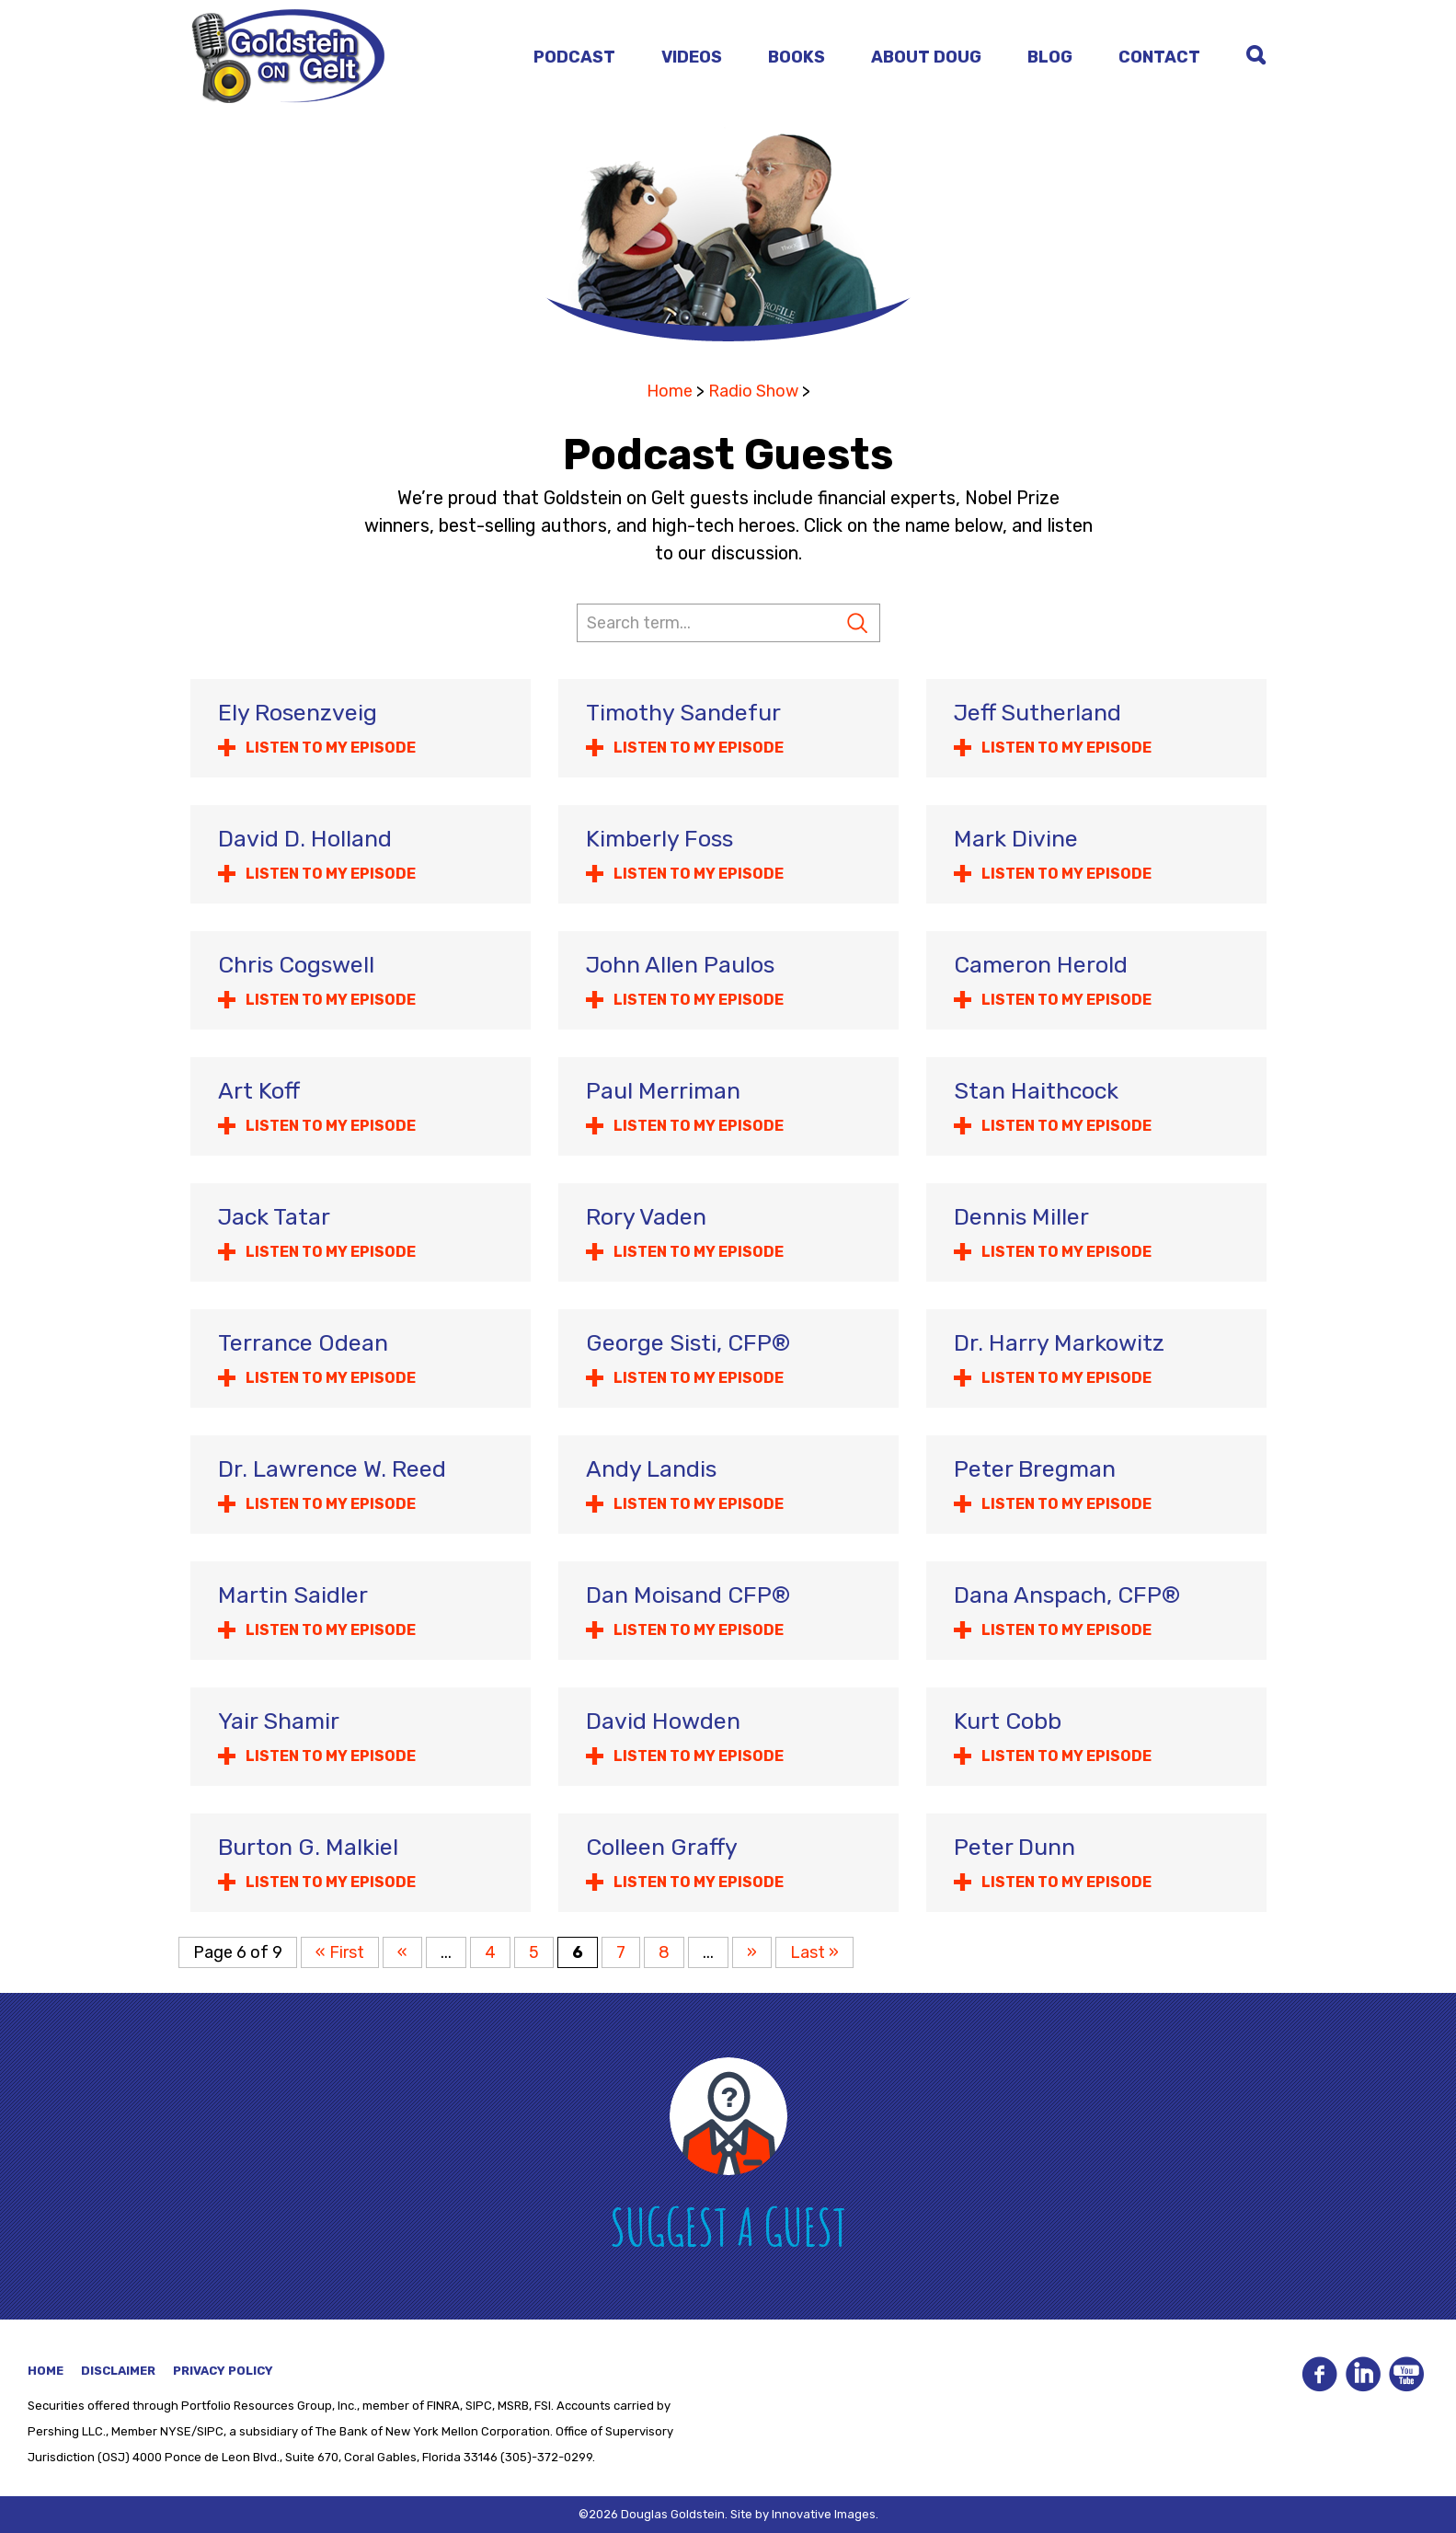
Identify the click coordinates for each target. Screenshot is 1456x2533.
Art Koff (259, 1090)
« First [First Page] (339, 1952)
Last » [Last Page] (814, 1952)
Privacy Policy (223, 2371)
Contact (1159, 57)
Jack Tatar (274, 1216)
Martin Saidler (293, 1595)
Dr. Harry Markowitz (1059, 1343)
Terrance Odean (303, 1343)
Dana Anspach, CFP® (1067, 1595)
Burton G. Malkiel (308, 1847)
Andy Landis (651, 1469)
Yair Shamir (278, 1721)
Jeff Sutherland (1037, 712)
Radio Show (753, 391)
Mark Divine (1016, 838)
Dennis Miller (1021, 1216)
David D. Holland (305, 838)
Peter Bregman (1035, 1469)
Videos (691, 57)
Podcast (574, 57)
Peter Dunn (1014, 1847)
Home (670, 391)
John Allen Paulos (680, 964)
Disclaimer (118, 2371)
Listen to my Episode (331, 747)
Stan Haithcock (1036, 1090)
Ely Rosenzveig (297, 712)
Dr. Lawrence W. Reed (332, 1469)
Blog (1049, 57)
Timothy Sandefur (683, 712)
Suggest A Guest (728, 2226)
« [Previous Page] (402, 1952)
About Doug (926, 57)
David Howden (663, 1721)
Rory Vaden (646, 1216)
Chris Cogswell (296, 964)
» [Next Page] (752, 1952)
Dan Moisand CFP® (688, 1595)
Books (796, 57)
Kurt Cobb (1007, 1721)
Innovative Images (824, 2514)
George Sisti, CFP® (688, 1343)
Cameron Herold (1041, 964)
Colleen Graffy (662, 1847)
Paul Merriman (663, 1090)
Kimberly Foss (659, 838)
